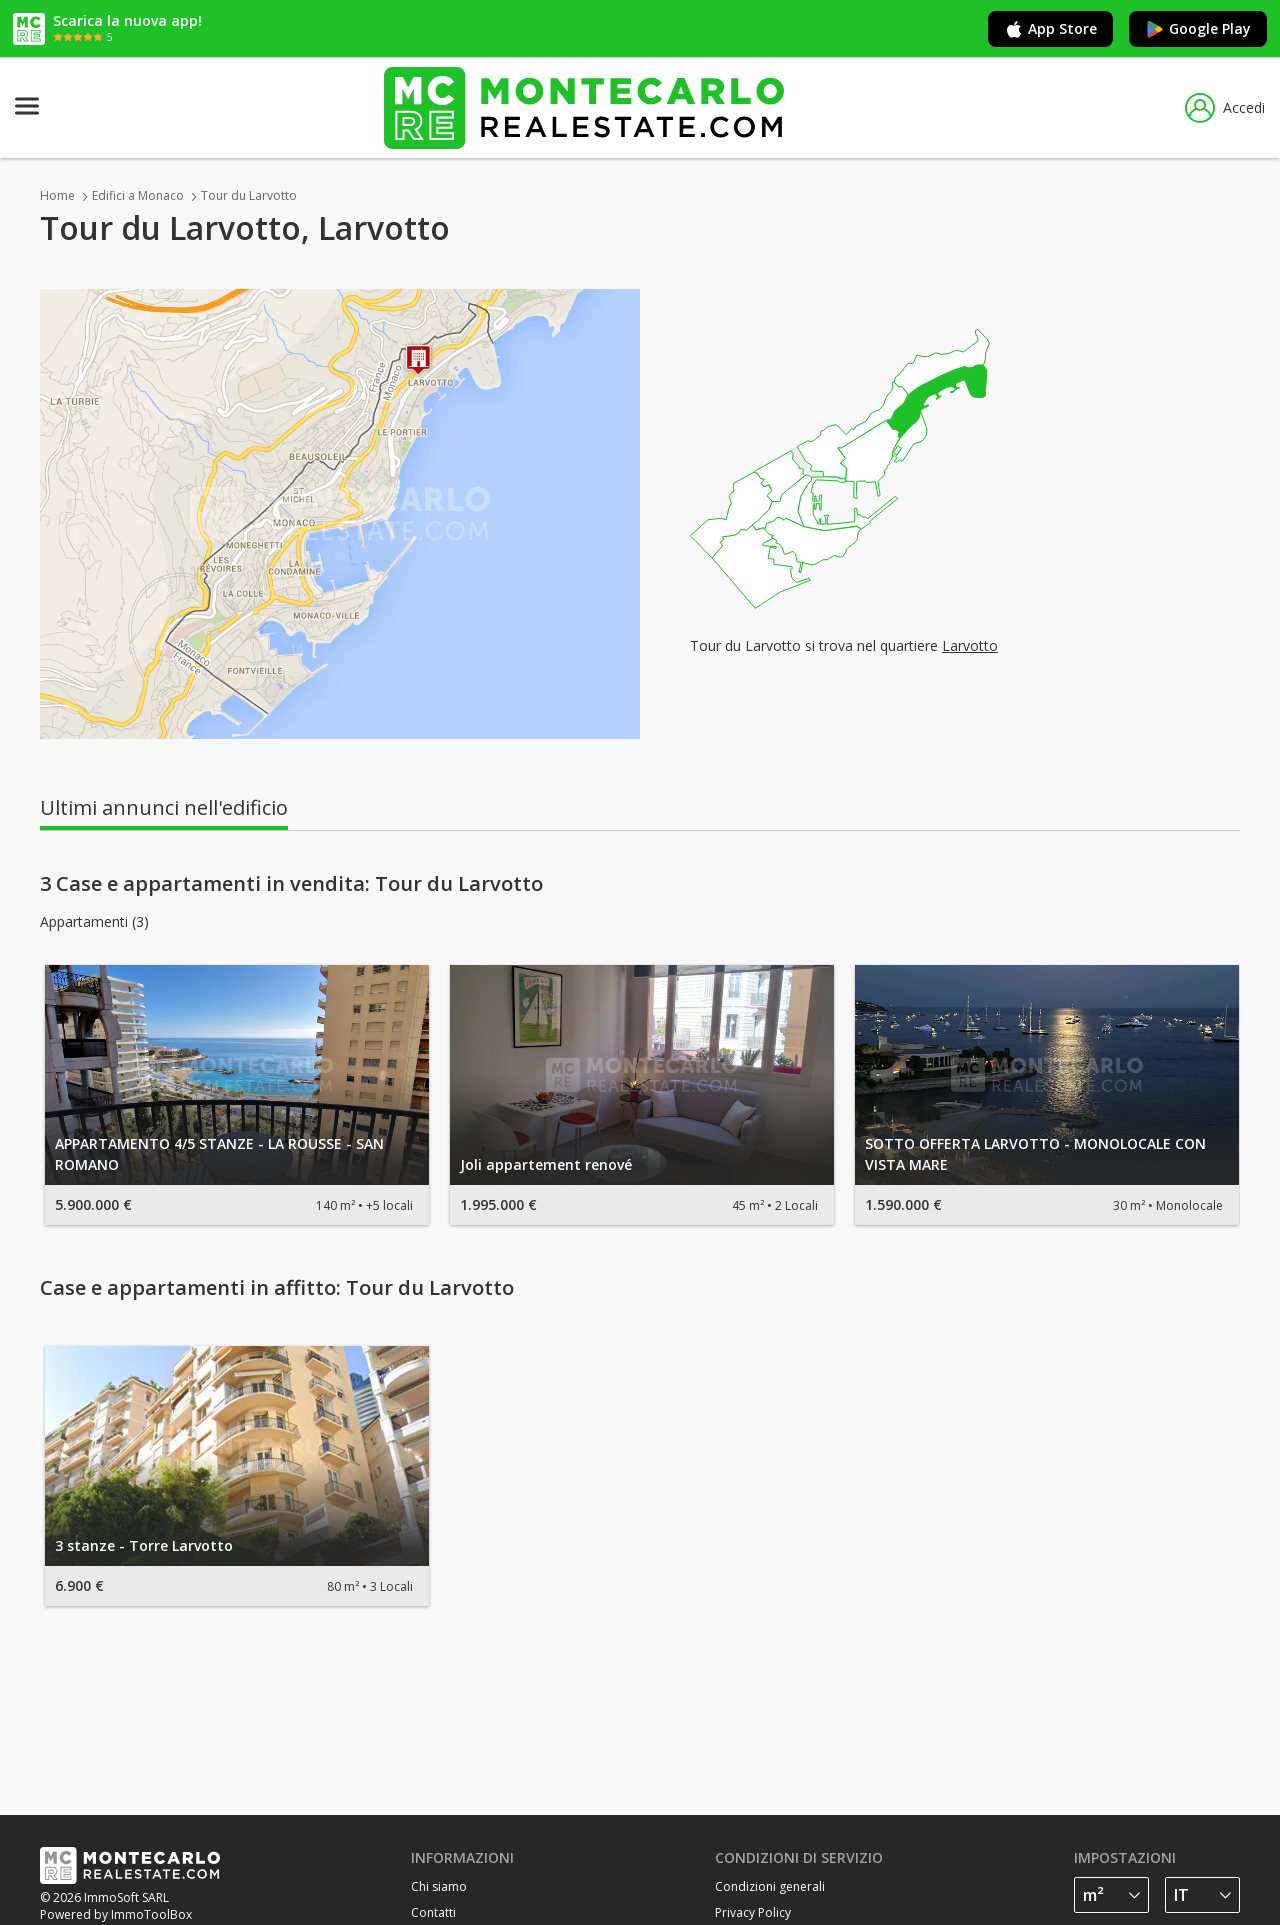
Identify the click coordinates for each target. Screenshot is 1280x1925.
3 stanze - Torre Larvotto (144, 1545)
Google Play (1198, 29)
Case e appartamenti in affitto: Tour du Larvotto (277, 1288)
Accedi (1225, 108)
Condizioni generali (770, 1886)
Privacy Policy (753, 1912)
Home (57, 195)
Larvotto (970, 645)
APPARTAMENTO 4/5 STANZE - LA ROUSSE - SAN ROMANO (219, 1154)
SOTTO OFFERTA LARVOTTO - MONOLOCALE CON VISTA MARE (1035, 1154)
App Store (1050, 29)
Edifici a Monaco (138, 195)
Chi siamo (439, 1886)
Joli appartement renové (546, 1164)
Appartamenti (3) (94, 922)
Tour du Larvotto (249, 195)
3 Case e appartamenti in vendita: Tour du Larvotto (291, 884)
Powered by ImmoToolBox (116, 1914)
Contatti (433, 1912)
